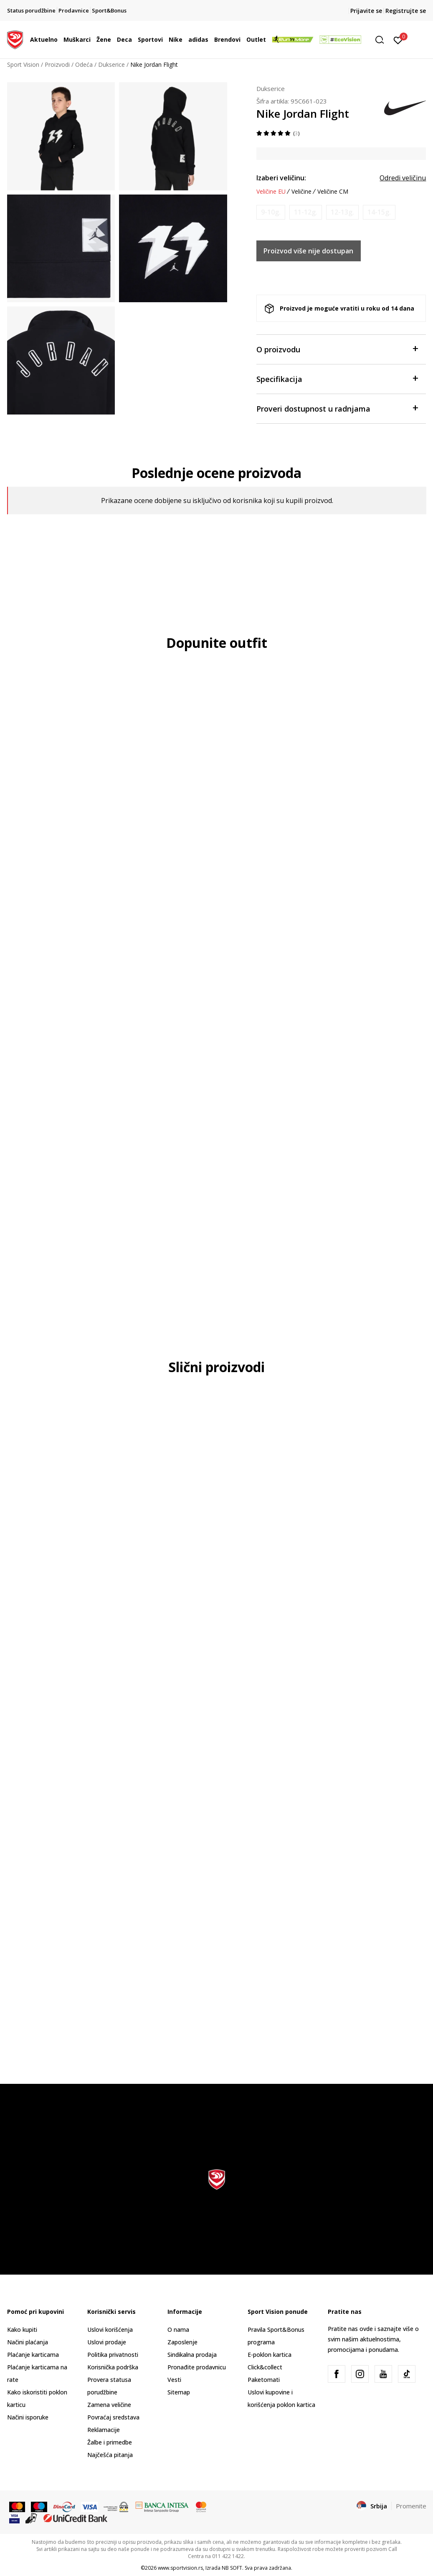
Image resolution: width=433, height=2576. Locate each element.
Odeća (84, 64)
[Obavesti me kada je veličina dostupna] (270, 212)
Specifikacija (337, 378)
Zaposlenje (182, 2342)
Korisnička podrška (112, 2367)
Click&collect (265, 2367)
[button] (382, 40)
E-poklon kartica (269, 2355)
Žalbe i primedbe (109, 2442)
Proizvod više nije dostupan (308, 250)
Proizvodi (57, 64)
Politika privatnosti (112, 2355)
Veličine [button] (301, 191)
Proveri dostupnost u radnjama (337, 408)
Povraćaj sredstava (113, 2417)
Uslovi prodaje (106, 2342)
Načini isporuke (27, 2417)
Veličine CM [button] (332, 191)
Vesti (174, 2380)
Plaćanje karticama (33, 2355)
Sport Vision (23, 64)
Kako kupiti (22, 2329)
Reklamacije (103, 2430)
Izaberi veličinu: (281, 178)
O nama (178, 2329)
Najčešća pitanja (110, 2455)
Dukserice (111, 64)
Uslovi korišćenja (110, 2329)
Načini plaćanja (27, 2342)
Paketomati (264, 2380)
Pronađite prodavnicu (196, 2367)
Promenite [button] (411, 2506)
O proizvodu (337, 348)
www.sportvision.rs (180, 2567)
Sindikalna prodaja (192, 2355)
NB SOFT (232, 2567)
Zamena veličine (109, 2405)
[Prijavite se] (398, 39)
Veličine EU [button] (271, 191)
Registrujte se (405, 11)
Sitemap (178, 2392)
